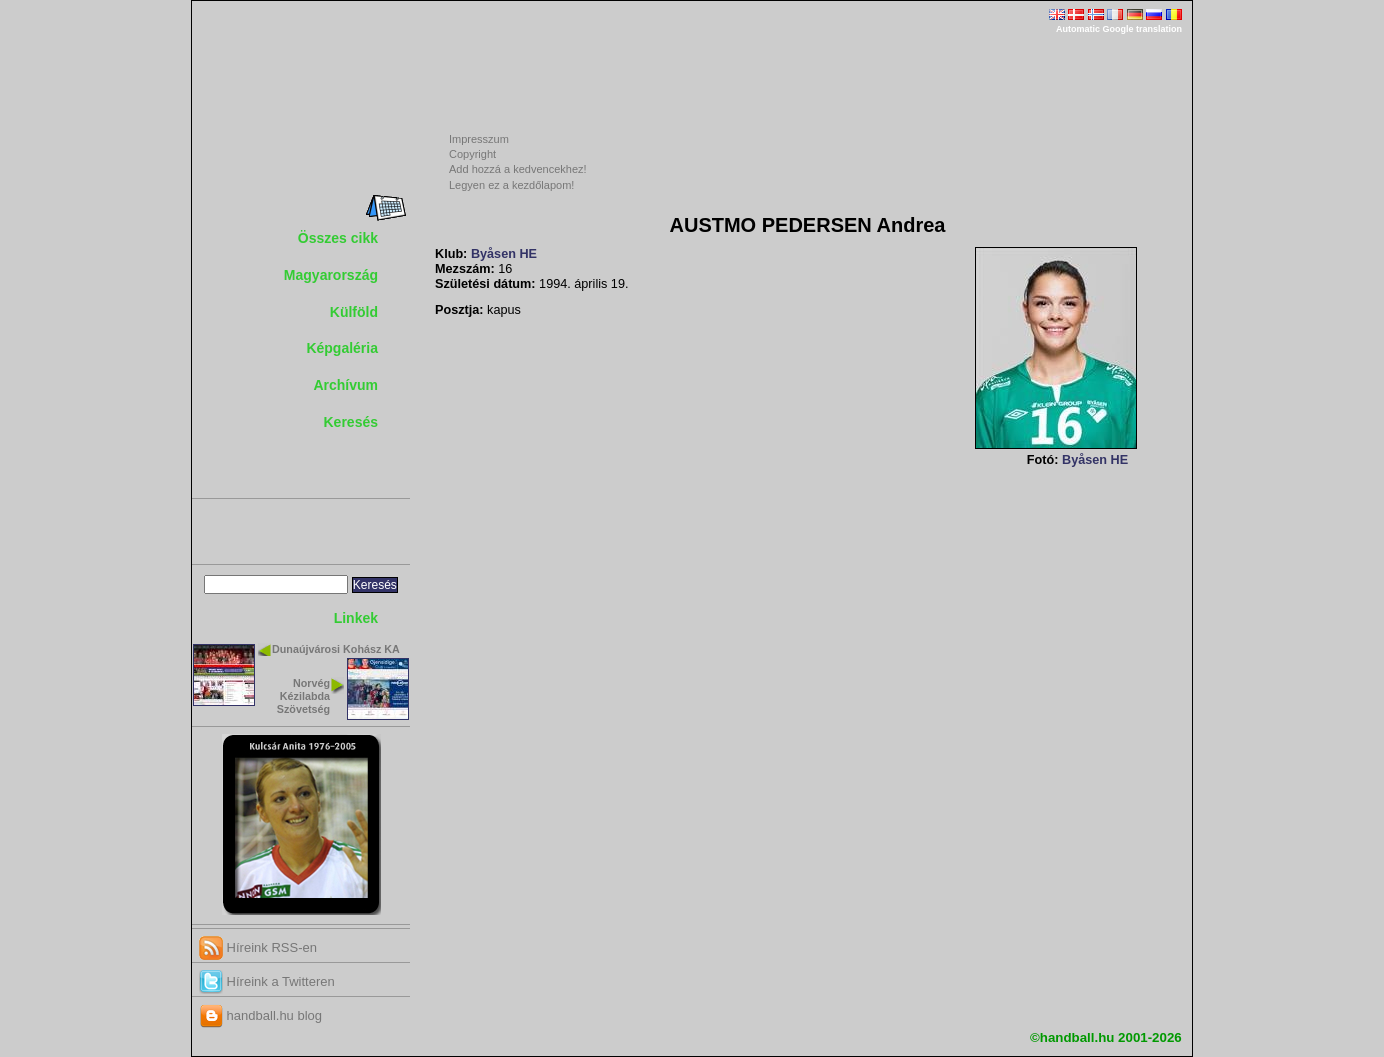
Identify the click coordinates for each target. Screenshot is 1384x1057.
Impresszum (479, 139)
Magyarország (331, 275)
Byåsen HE (504, 254)
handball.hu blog (260, 1015)
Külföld (354, 312)
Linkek (356, 618)
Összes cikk (338, 238)
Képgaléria (342, 348)
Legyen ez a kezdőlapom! (511, 185)
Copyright (472, 154)
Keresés (351, 422)
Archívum (345, 385)
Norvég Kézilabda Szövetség (303, 696)
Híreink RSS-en (258, 947)
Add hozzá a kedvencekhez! (518, 169)
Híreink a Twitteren (267, 981)
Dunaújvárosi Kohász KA (336, 649)
